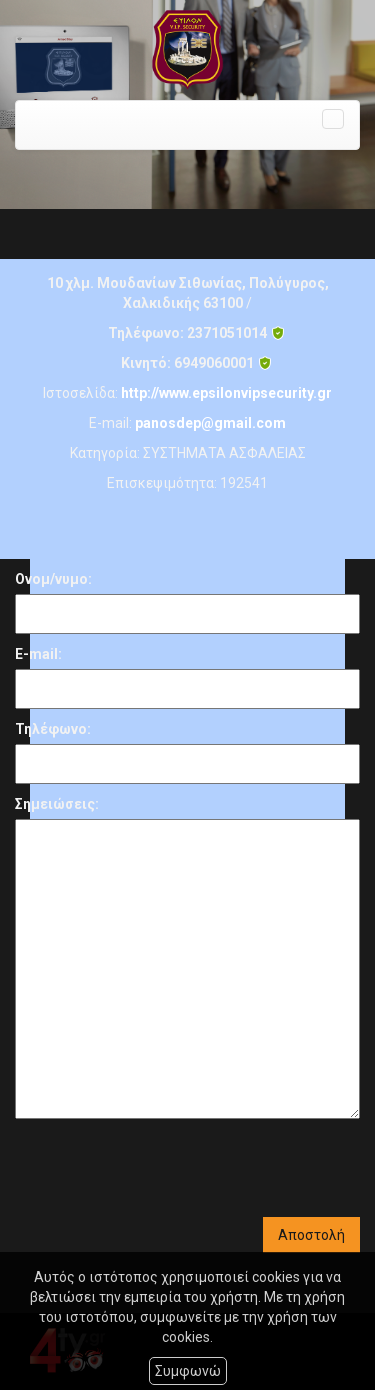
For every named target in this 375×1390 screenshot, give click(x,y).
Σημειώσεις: (57, 804)
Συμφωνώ (188, 1371)
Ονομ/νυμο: (53, 579)
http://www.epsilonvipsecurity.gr (226, 393)
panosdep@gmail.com (210, 423)
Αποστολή (311, 1235)
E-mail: (38, 654)
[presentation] (167, 1168)
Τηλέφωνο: (53, 729)
